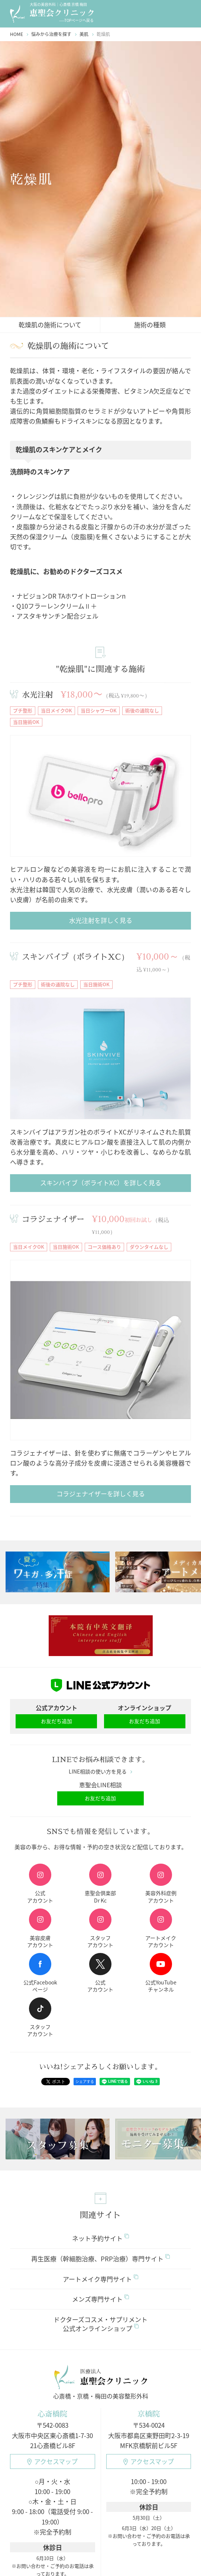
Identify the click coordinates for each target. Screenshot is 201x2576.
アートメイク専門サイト (100, 2280)
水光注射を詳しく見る (100, 920)
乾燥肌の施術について (50, 324)
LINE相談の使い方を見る (100, 1771)
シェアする (81, 2081)
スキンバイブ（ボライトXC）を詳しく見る (100, 1182)
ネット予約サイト (100, 2239)
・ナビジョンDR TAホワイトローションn (68, 595)
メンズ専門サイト (100, 2300)
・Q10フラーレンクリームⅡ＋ (53, 605)
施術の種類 (150, 324)
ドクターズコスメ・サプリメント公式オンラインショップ (100, 2325)
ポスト (55, 2082)
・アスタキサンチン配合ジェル (54, 615)
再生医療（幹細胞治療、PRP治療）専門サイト (100, 2259)
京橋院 (148, 2415)
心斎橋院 (52, 2415)
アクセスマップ (52, 2462)
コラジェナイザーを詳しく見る (100, 1493)
